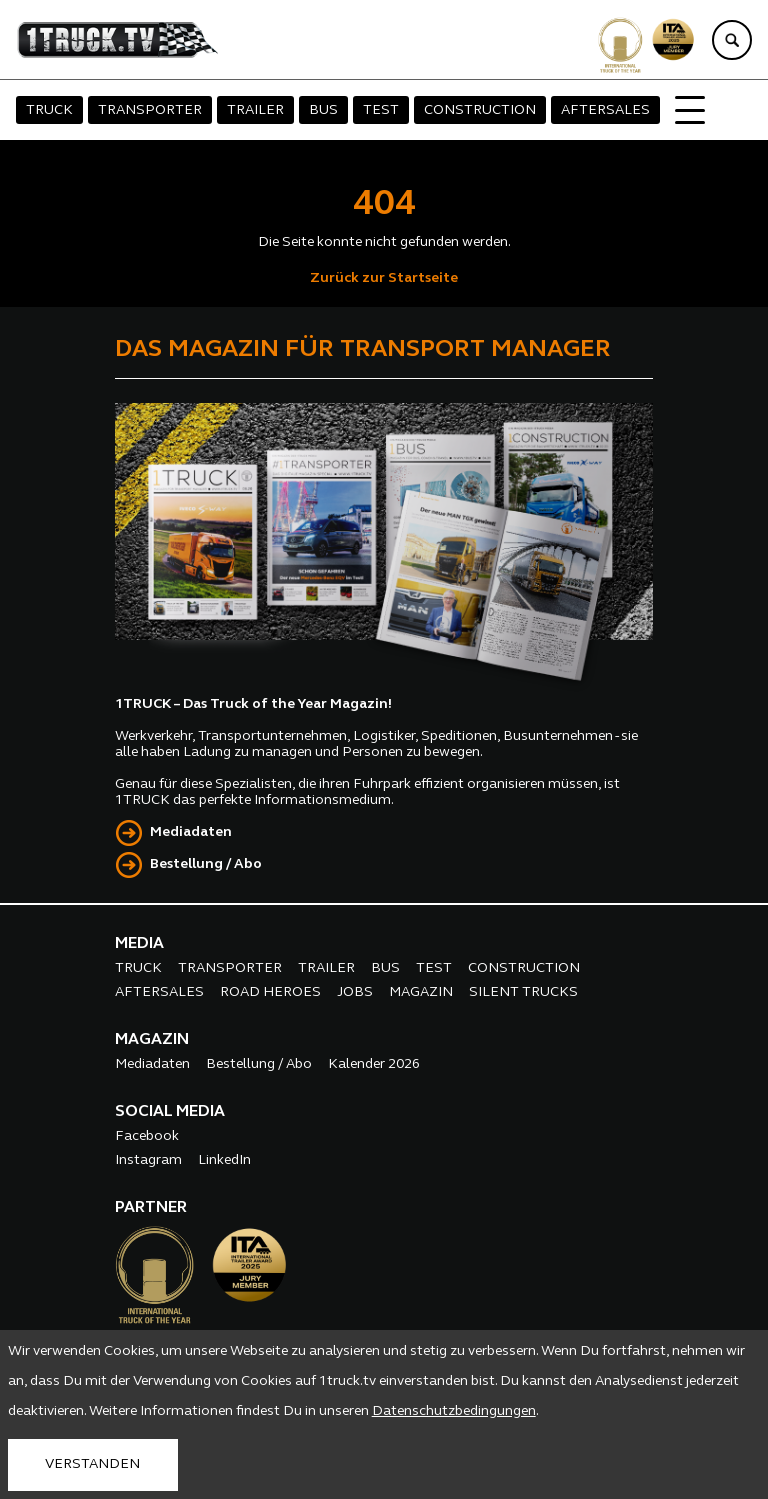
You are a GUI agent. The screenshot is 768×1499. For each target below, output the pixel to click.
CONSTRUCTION (480, 110)
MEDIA (139, 944)
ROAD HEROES (270, 992)
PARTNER (151, 1208)
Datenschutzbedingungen (454, 1411)
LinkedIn (224, 1160)
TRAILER (255, 110)
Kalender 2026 (374, 1064)
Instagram (148, 1160)
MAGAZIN (421, 992)
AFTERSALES (605, 110)
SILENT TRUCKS (523, 992)
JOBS (355, 992)
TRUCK (49, 110)
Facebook (147, 1136)
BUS (323, 110)
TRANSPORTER (150, 110)
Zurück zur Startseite (384, 278)
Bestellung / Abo (206, 864)
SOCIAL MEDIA (170, 1112)
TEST (381, 110)
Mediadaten (191, 832)
